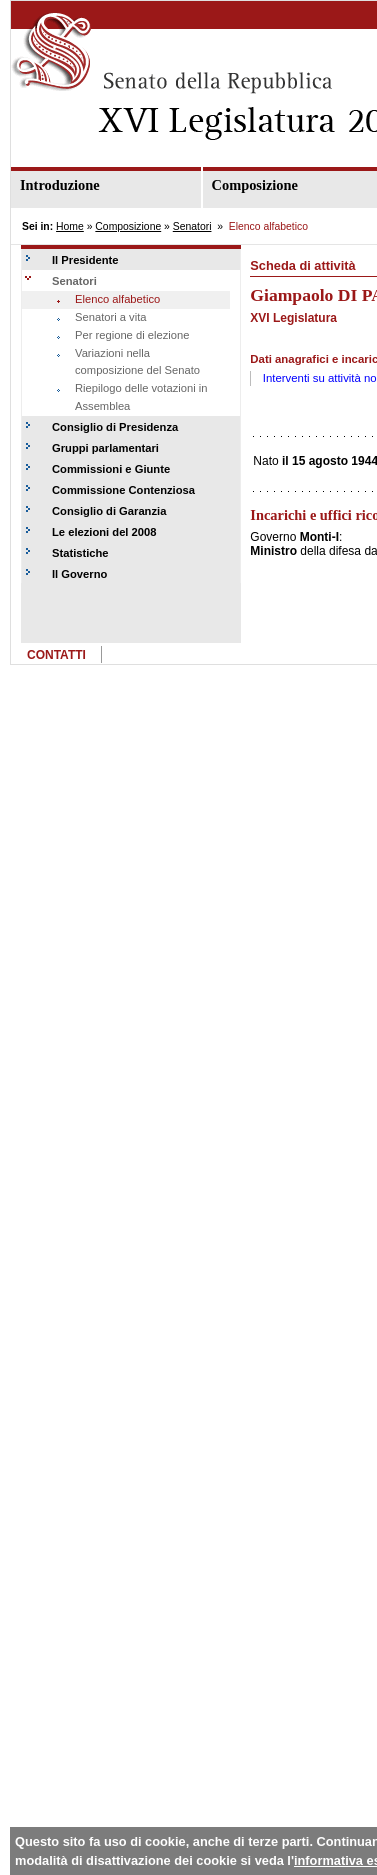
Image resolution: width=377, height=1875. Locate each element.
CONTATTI (56, 655)
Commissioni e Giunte (111, 469)
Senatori (192, 226)
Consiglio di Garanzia (109, 511)
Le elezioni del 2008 (104, 532)
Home (70, 226)
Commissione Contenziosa (123, 490)
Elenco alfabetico (117, 299)
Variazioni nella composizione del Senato (137, 362)
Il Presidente (85, 260)
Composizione (128, 226)
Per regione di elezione (132, 335)
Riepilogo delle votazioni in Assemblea (141, 397)
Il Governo (79, 574)
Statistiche (80, 553)
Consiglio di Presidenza (115, 427)
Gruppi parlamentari (105, 448)
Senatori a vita (111, 317)
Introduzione (60, 185)
